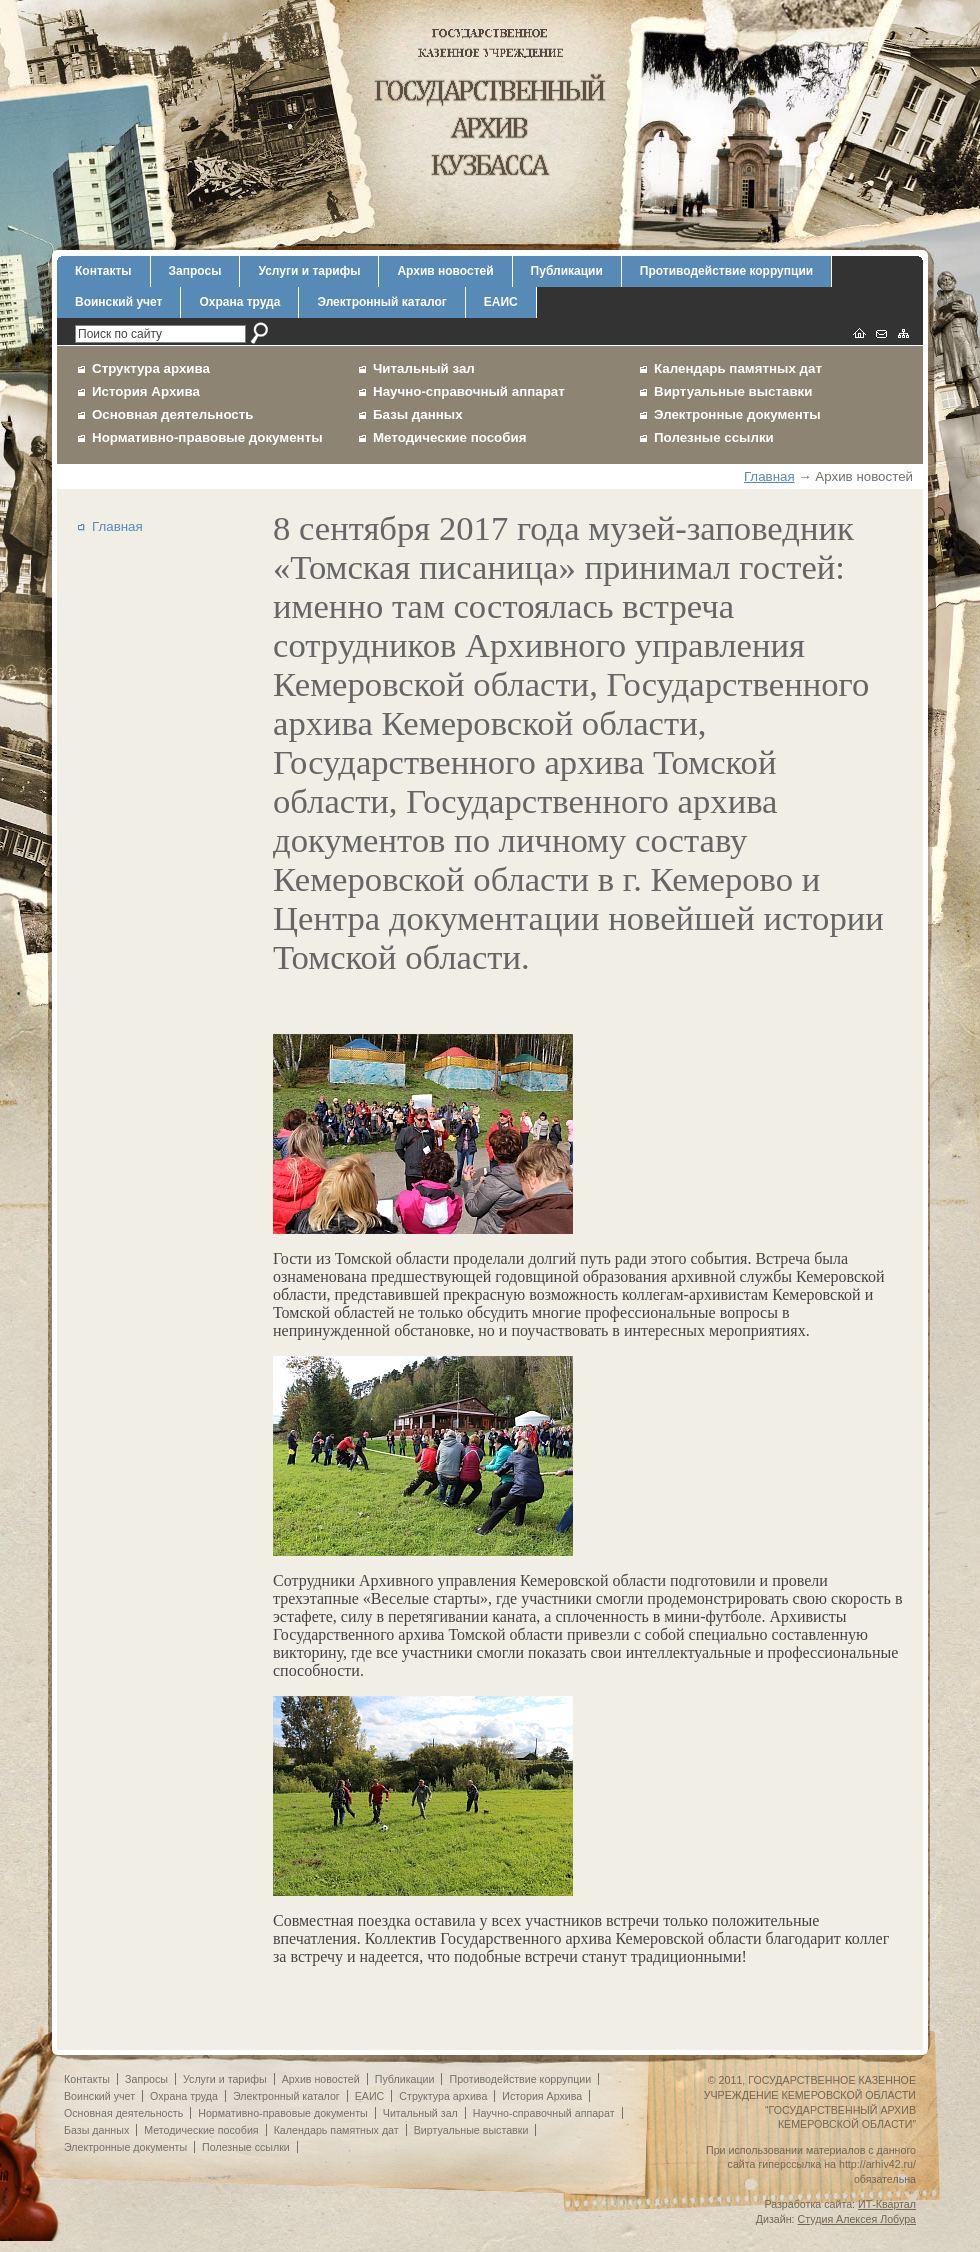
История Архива (146, 391)
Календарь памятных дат (738, 368)
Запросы (195, 271)
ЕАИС (501, 302)
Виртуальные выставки (733, 391)
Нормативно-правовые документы (207, 437)
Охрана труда (239, 302)
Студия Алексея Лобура (857, 2219)
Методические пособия (449, 437)
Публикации (567, 271)
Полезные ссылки (714, 437)
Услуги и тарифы (309, 271)
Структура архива (151, 368)
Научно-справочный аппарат (469, 391)
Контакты (103, 271)
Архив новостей (445, 271)
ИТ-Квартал (887, 2204)
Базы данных (418, 414)
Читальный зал (424, 368)
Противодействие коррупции (726, 271)
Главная (769, 476)
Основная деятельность (173, 414)
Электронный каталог (381, 302)
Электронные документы (737, 414)
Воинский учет (118, 302)
